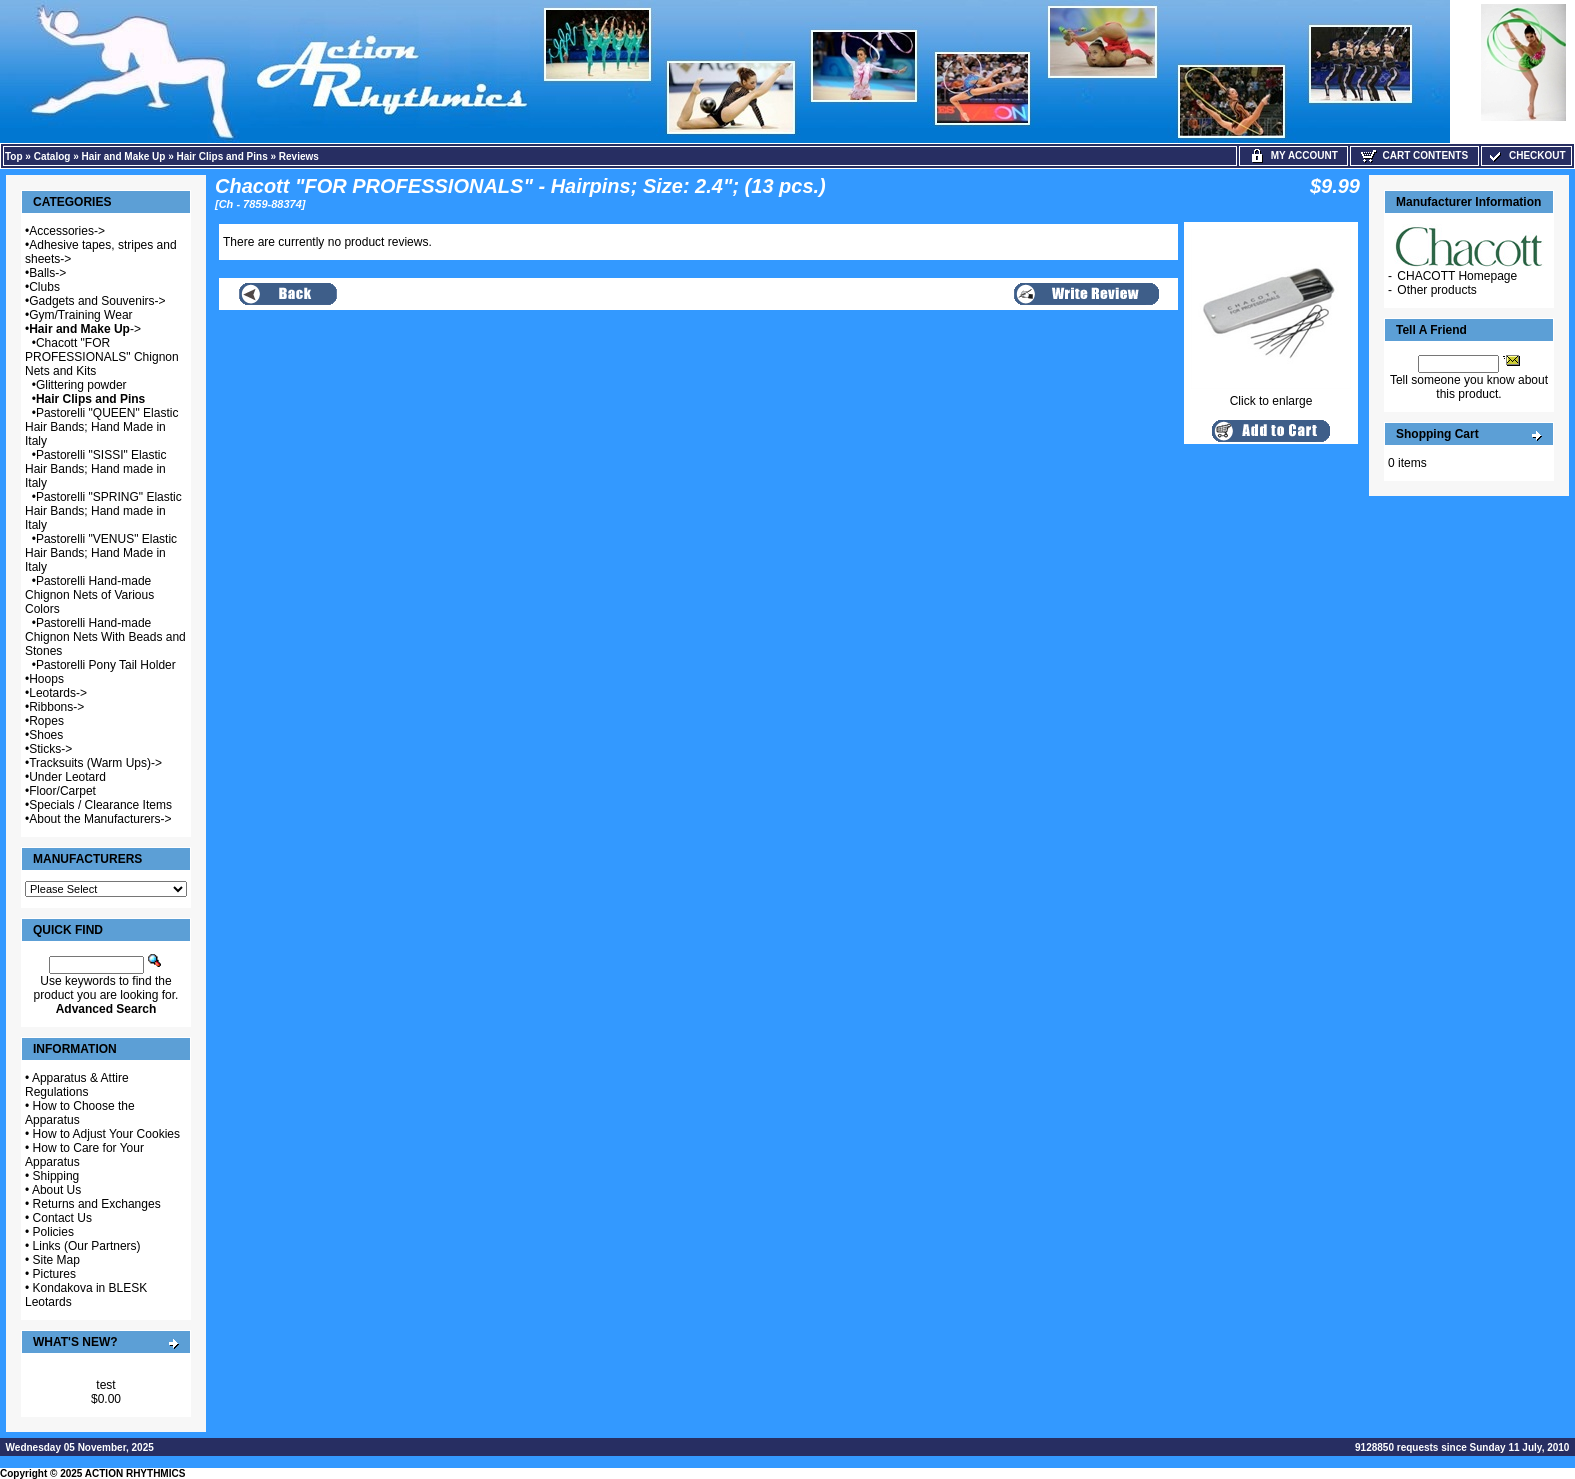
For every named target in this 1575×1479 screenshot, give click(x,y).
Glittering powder (81, 385)
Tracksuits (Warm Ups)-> (95, 763)
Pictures (54, 1274)
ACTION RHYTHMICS (135, 1473)
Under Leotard (67, 777)
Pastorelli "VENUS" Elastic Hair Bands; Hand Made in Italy (101, 553)
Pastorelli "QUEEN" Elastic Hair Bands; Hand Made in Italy (101, 427)
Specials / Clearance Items (100, 805)
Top (14, 156)
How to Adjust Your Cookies (106, 1134)
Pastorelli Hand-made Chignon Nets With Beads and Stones (105, 637)
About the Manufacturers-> (100, 819)
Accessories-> (67, 231)
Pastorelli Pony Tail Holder (106, 665)
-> (85, 329)
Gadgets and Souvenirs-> (97, 301)
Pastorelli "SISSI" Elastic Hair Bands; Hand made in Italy (95, 469)
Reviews (299, 156)
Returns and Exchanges (97, 1204)
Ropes (46, 721)
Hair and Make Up (124, 156)
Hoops (46, 679)
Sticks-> (50, 749)
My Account (1293, 155)
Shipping (56, 1176)
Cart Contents (1414, 155)
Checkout (1526, 155)
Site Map (56, 1260)
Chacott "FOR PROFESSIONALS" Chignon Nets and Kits (102, 357)
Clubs (44, 287)
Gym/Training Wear (80, 315)
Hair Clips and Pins (222, 156)
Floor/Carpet (62, 791)
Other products (1436, 290)
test (105, 1385)
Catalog (52, 156)
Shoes (46, 735)
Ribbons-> (56, 707)
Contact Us (62, 1218)
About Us (56, 1190)
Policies (53, 1232)
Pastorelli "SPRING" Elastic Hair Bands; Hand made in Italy (103, 511)
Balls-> (47, 273)
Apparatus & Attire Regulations (77, 1085)
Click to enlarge (1271, 395)
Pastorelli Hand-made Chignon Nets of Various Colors (89, 595)
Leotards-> (58, 693)
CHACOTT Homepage (1457, 276)
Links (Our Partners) (87, 1246)
